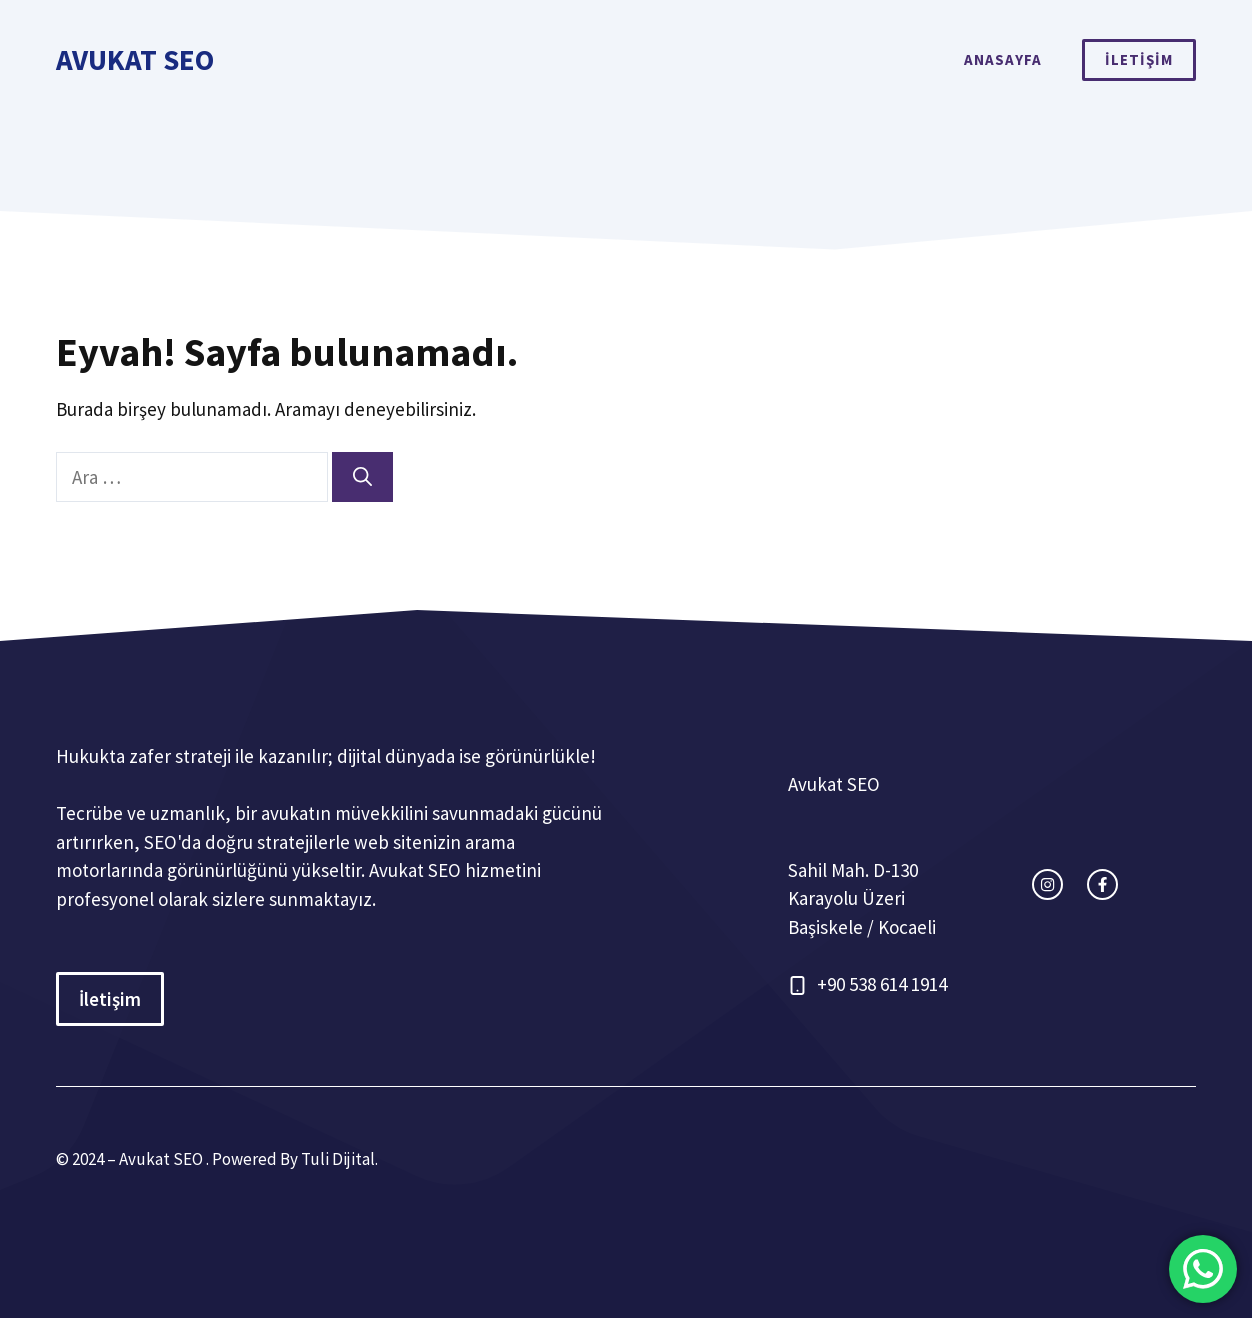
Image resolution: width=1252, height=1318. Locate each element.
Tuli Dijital (338, 1159)
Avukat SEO (135, 59)
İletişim (110, 999)
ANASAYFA (1003, 59)
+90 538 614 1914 (882, 984)
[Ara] (362, 477)
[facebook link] (1102, 884)
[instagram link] (1047, 884)
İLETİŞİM (1139, 59)
